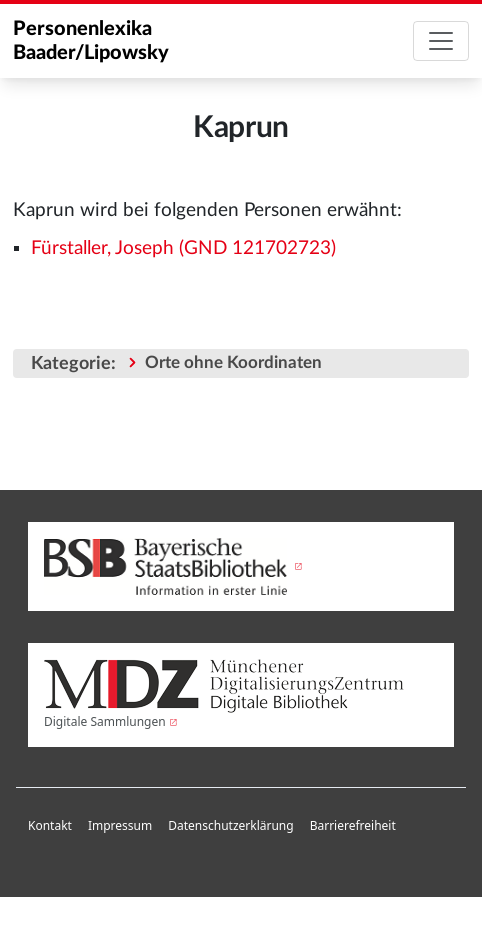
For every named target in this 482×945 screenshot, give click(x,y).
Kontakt (50, 825)
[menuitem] (50, 826)
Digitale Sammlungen (105, 721)
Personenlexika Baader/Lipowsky (91, 41)
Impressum (120, 825)
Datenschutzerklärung (230, 825)
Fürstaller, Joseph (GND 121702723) (183, 248)
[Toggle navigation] (441, 41)
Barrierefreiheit (353, 825)
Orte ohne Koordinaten (233, 362)
